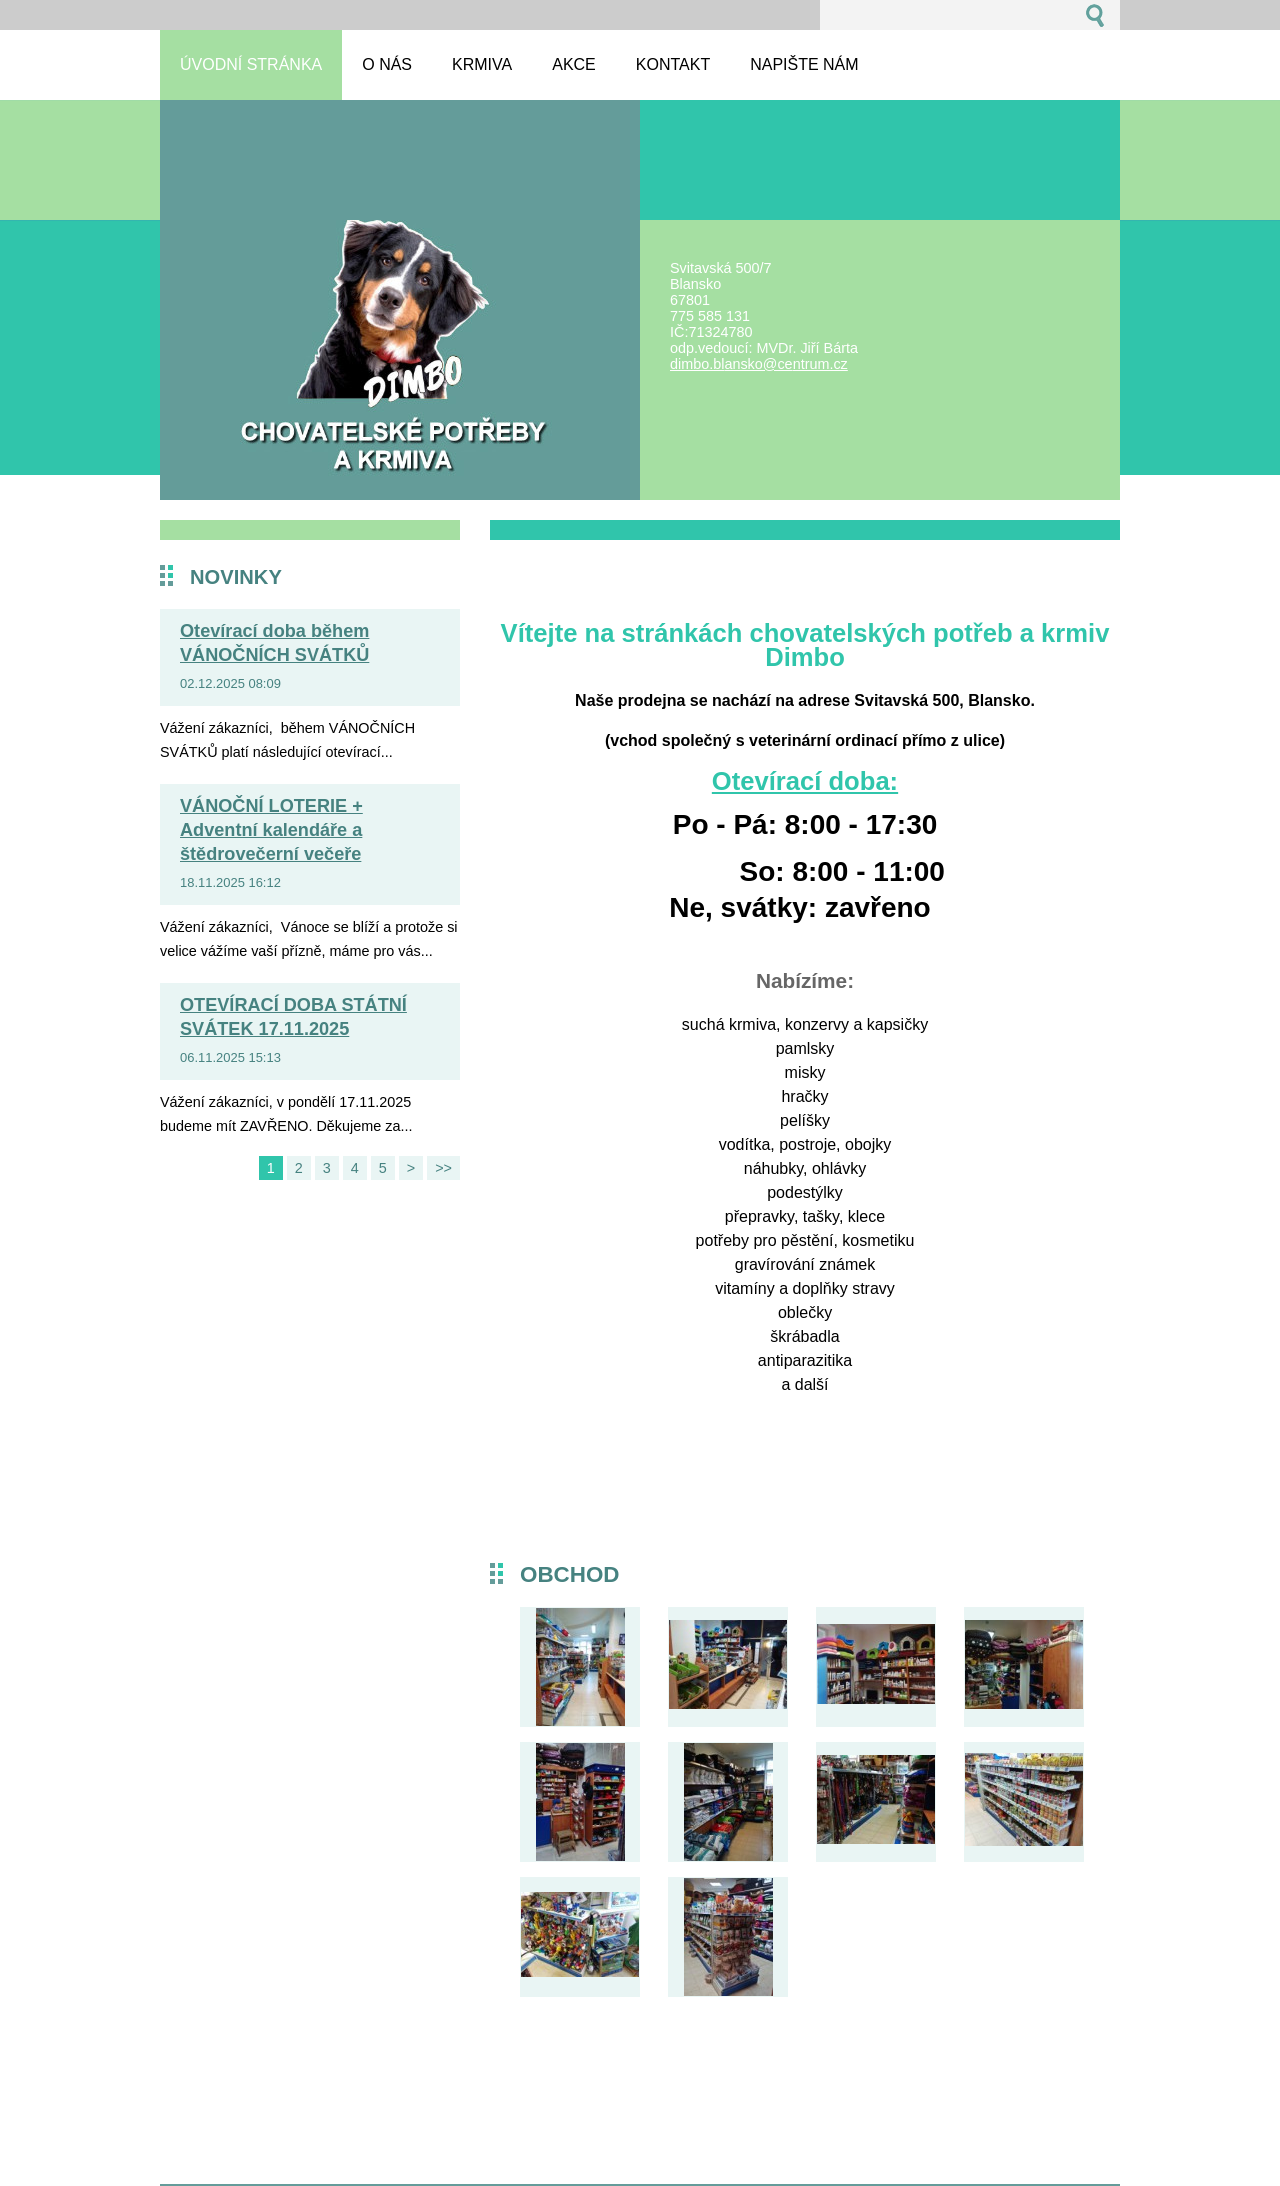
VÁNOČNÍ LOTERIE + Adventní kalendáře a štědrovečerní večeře (271, 830)
